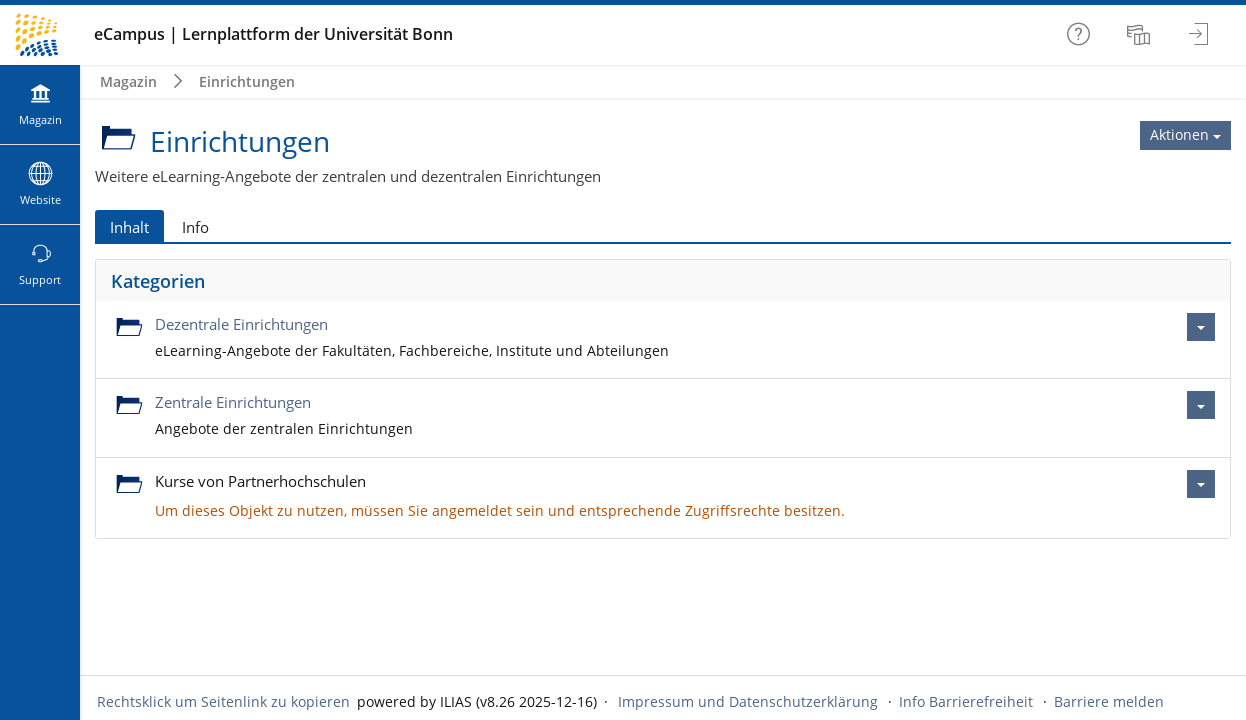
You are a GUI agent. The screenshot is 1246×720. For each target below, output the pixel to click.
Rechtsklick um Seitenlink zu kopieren (223, 701)
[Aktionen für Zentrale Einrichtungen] (1201, 405)
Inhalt (129, 227)
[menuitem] (1141, 35)
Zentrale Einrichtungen (233, 402)
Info (195, 227)
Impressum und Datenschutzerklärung (748, 701)
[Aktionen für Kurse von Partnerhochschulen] (1201, 484)
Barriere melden (1109, 701)
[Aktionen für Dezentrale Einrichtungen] (1201, 327)
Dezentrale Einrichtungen (241, 324)
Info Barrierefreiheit (966, 701)
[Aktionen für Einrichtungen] (1185, 135)
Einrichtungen (247, 81)
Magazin (128, 81)
